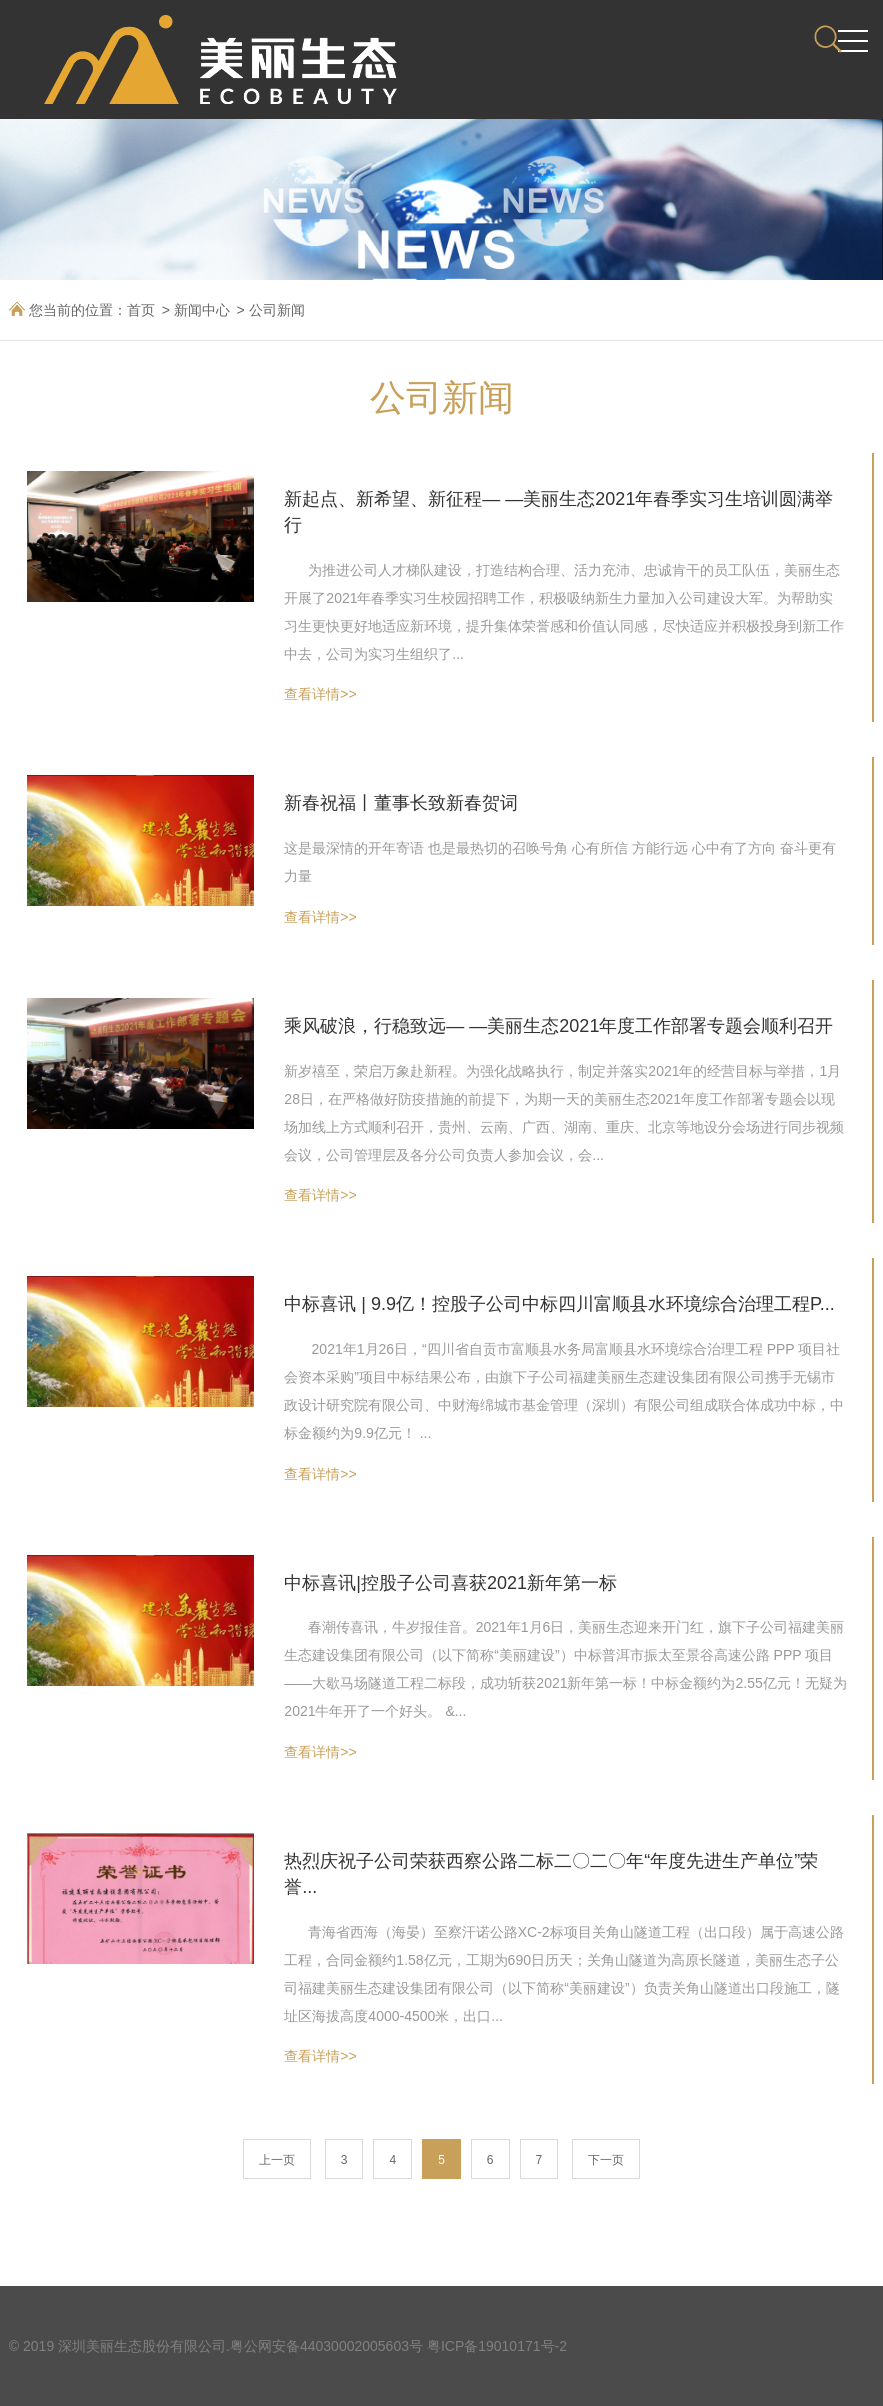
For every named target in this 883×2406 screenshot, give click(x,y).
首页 (141, 310)
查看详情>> (320, 694)
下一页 (606, 2160)
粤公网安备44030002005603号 (326, 2346)
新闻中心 (202, 310)
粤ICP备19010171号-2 (497, 2346)
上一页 (277, 2160)
